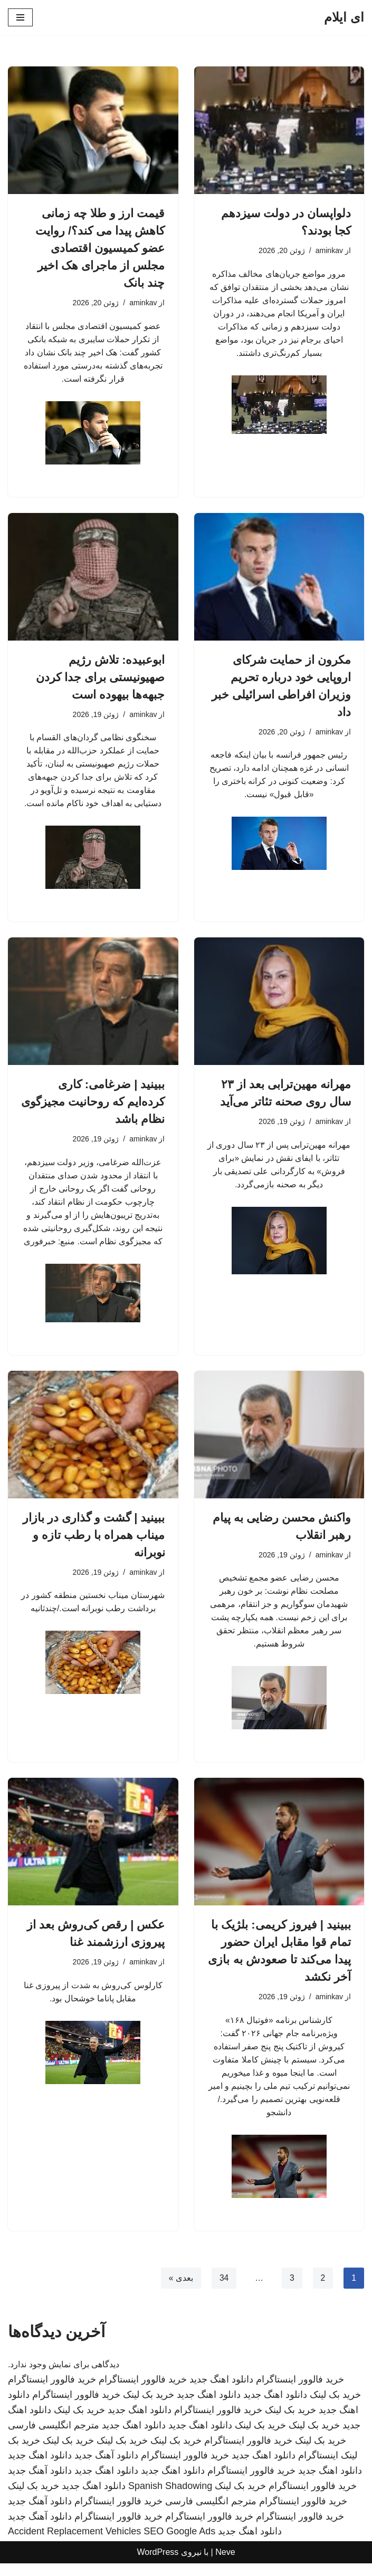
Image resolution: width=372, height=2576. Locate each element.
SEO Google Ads (179, 2544)
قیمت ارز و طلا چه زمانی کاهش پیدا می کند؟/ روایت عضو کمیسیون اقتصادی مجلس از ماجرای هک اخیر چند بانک (100, 248)
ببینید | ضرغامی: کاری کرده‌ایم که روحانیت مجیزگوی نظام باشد (93, 1106)
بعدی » (180, 2290)
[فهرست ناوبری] (20, 17)
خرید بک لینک (335, 2408)
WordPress (157, 2565)
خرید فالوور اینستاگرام (300, 2392)
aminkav (328, 250)
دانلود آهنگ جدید (106, 2468)
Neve (225, 2565)
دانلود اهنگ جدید (221, 2392)
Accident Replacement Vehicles (74, 2544)
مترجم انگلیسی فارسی (53, 2438)
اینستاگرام (318, 2468)
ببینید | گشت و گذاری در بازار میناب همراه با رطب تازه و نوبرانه (94, 1542)
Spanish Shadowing (170, 2498)
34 (223, 2290)
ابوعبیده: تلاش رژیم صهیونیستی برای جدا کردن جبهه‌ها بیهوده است (100, 679)
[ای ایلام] (344, 17)
